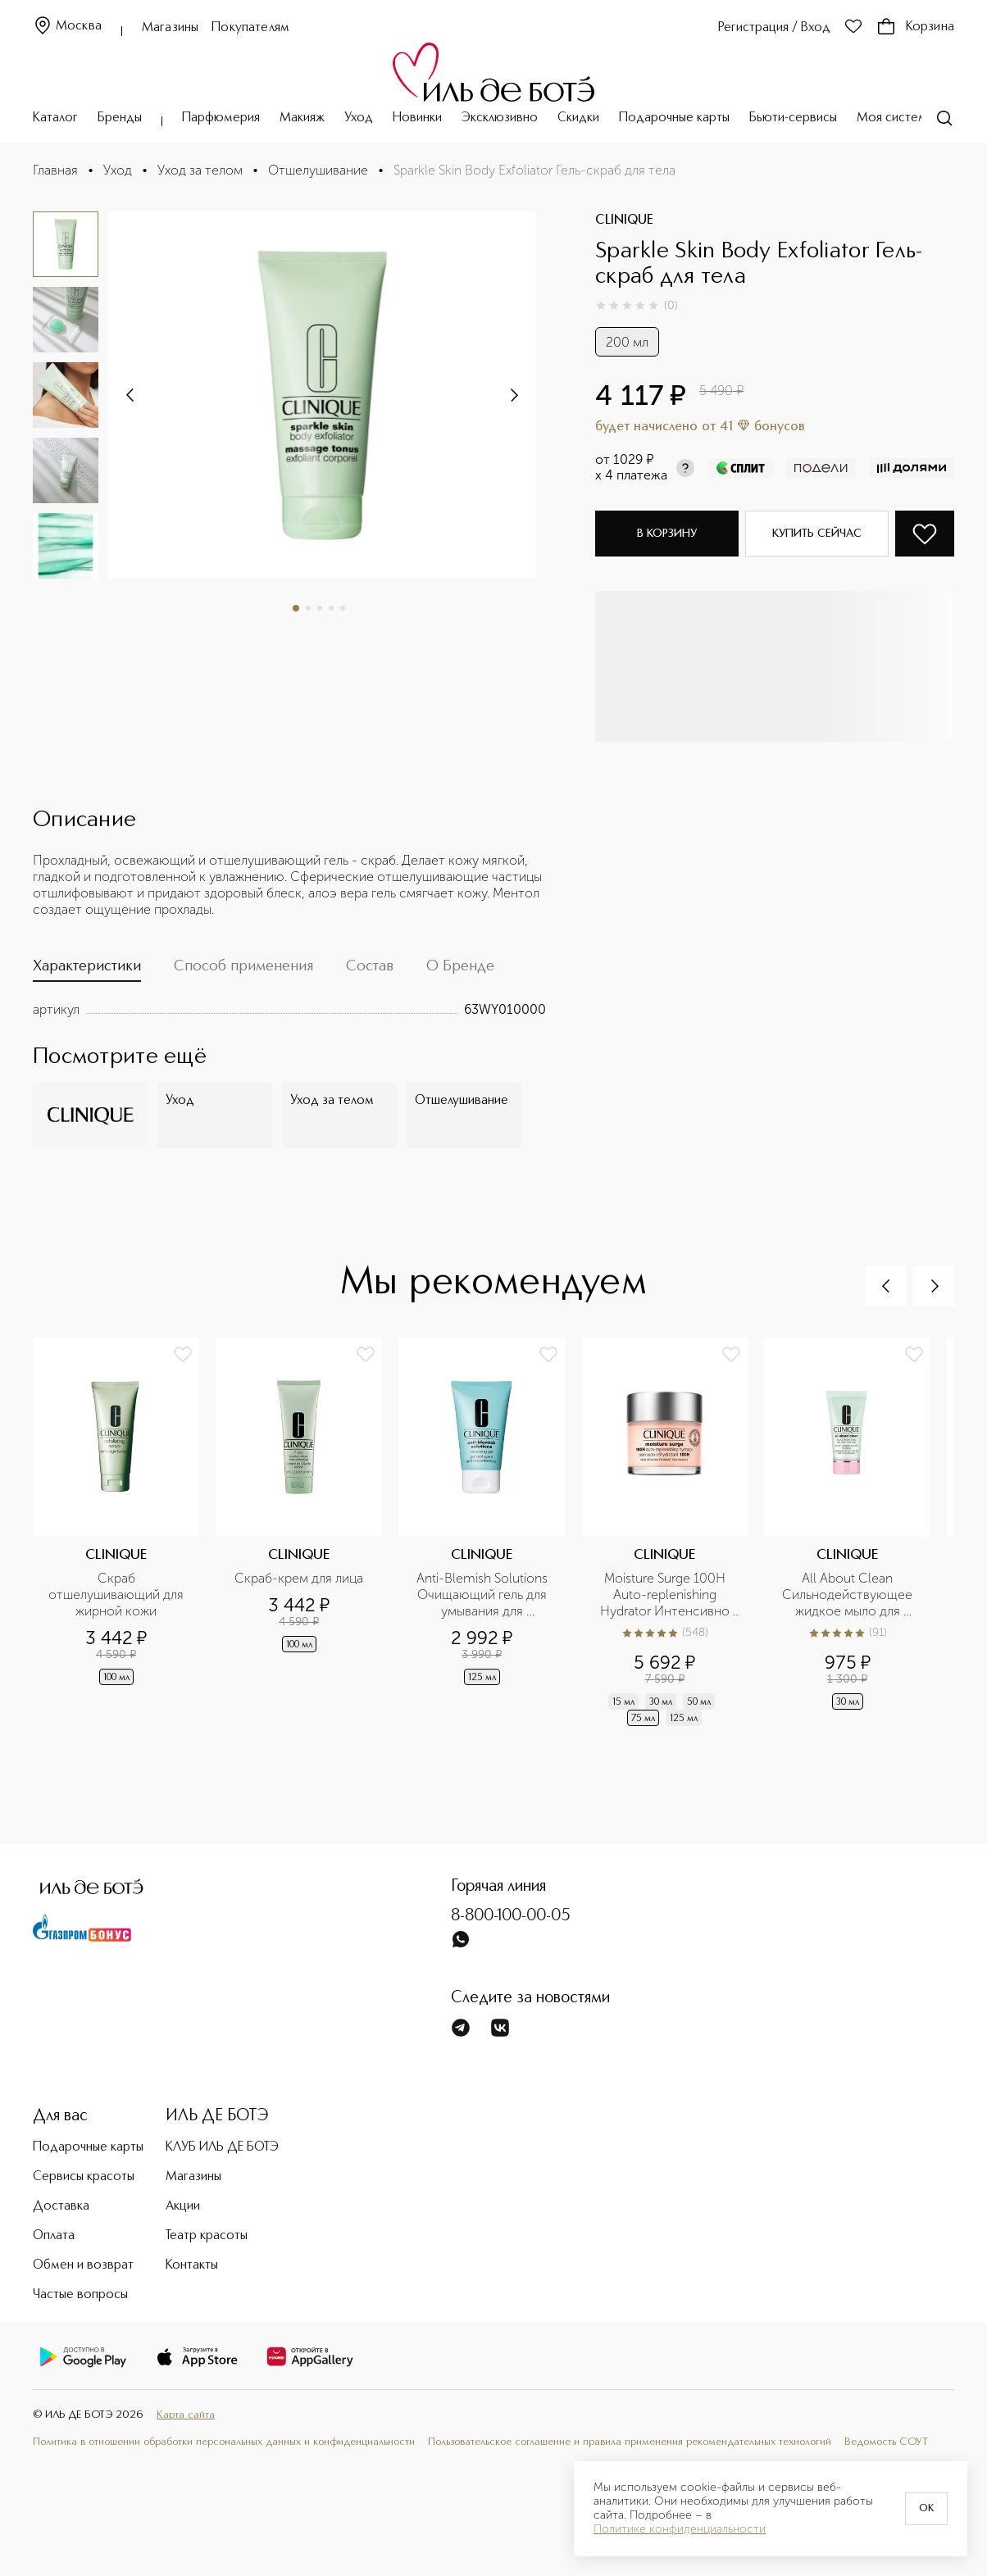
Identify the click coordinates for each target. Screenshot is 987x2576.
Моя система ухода (914, 118)
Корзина (915, 27)
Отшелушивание (318, 170)
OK (926, 2509)
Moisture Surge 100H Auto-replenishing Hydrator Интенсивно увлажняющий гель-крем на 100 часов (666, 1595)
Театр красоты (207, 2235)
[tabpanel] (289, 1010)
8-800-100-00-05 (511, 1916)
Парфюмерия (221, 118)
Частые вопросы (80, 2294)
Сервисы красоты (83, 2176)
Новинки (417, 118)
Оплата (54, 2235)
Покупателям (250, 27)
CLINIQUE (624, 220)
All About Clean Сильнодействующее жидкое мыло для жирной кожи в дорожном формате (849, 1595)
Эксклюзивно (500, 118)
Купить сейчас (817, 533)
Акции (183, 2206)
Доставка (61, 2206)
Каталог (55, 118)
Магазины (170, 27)
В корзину (667, 533)
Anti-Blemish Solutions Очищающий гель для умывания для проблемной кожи (483, 1595)
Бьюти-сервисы (793, 118)
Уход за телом (200, 170)
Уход (358, 118)
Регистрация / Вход (774, 27)
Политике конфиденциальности (680, 2529)
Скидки (578, 118)
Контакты (192, 2265)
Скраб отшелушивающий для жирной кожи (117, 1594)
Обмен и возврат (83, 2265)
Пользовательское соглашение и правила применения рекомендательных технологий (629, 2442)
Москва (67, 26)
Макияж (302, 118)
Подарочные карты (674, 118)
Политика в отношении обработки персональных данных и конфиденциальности (224, 2442)
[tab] (87, 969)
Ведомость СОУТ (886, 2442)
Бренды (120, 118)
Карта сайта (186, 2415)
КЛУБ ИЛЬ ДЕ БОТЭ (222, 2147)
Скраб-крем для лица (298, 1578)
